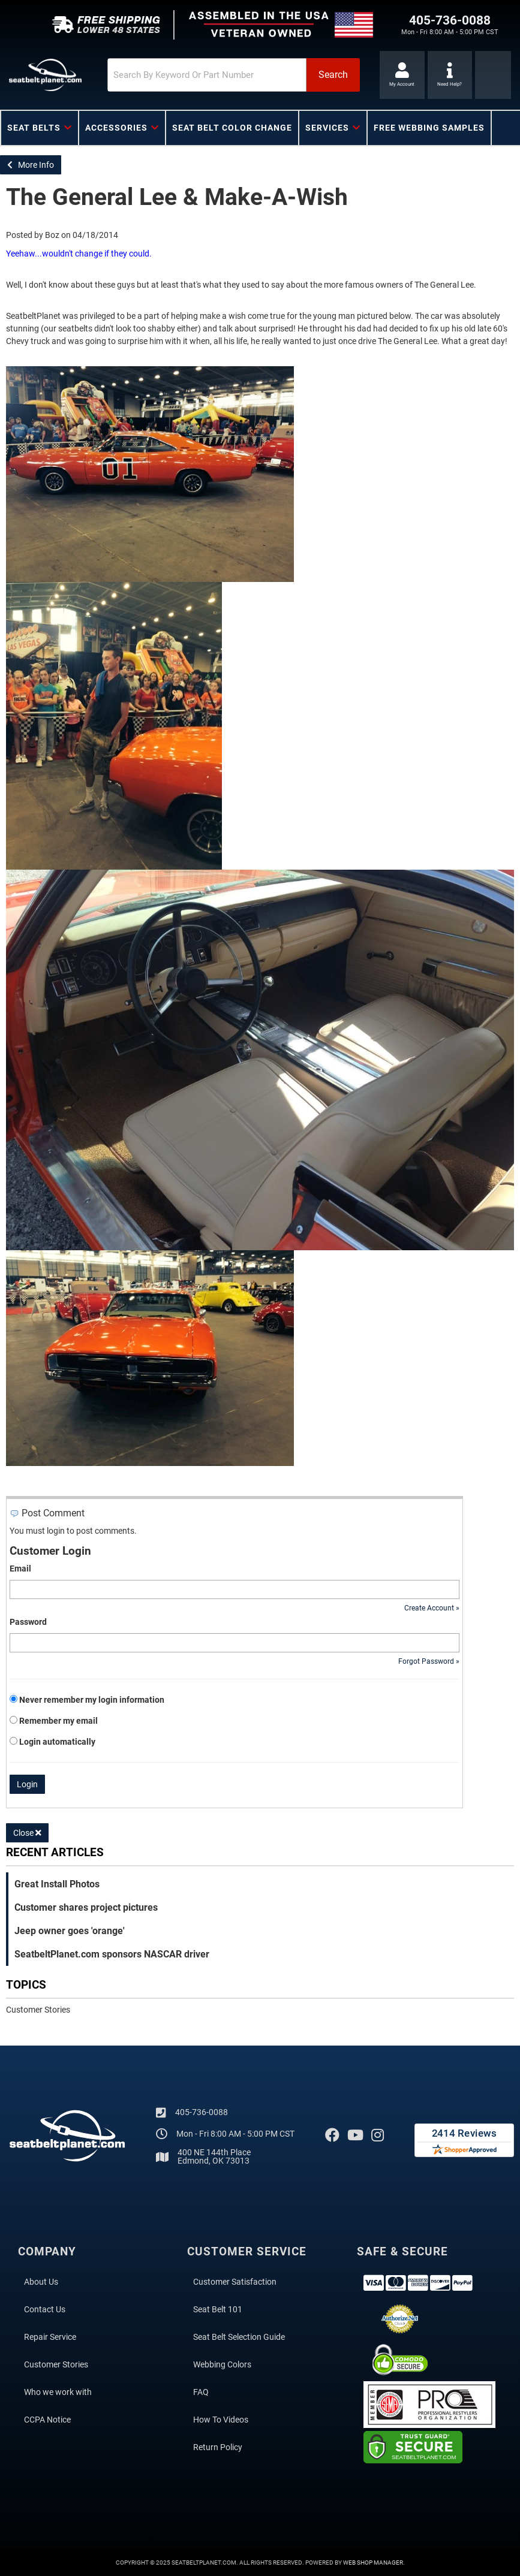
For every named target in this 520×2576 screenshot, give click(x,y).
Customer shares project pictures (86, 1907)
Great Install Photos (57, 1884)
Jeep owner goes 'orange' (69, 1930)
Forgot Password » (428, 1661)
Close (27, 1833)
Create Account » (431, 1608)
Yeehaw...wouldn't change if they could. (79, 253)
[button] (233, 75)
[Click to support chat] (450, 75)
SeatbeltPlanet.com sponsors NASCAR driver (111, 1954)
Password (28, 1622)
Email (20, 1568)
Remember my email (58, 1721)
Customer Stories (38, 2009)
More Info (30, 165)
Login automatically (58, 1742)
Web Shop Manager (373, 2562)
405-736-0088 (201, 2112)
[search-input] (207, 75)
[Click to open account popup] (402, 75)
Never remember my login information (91, 1700)
